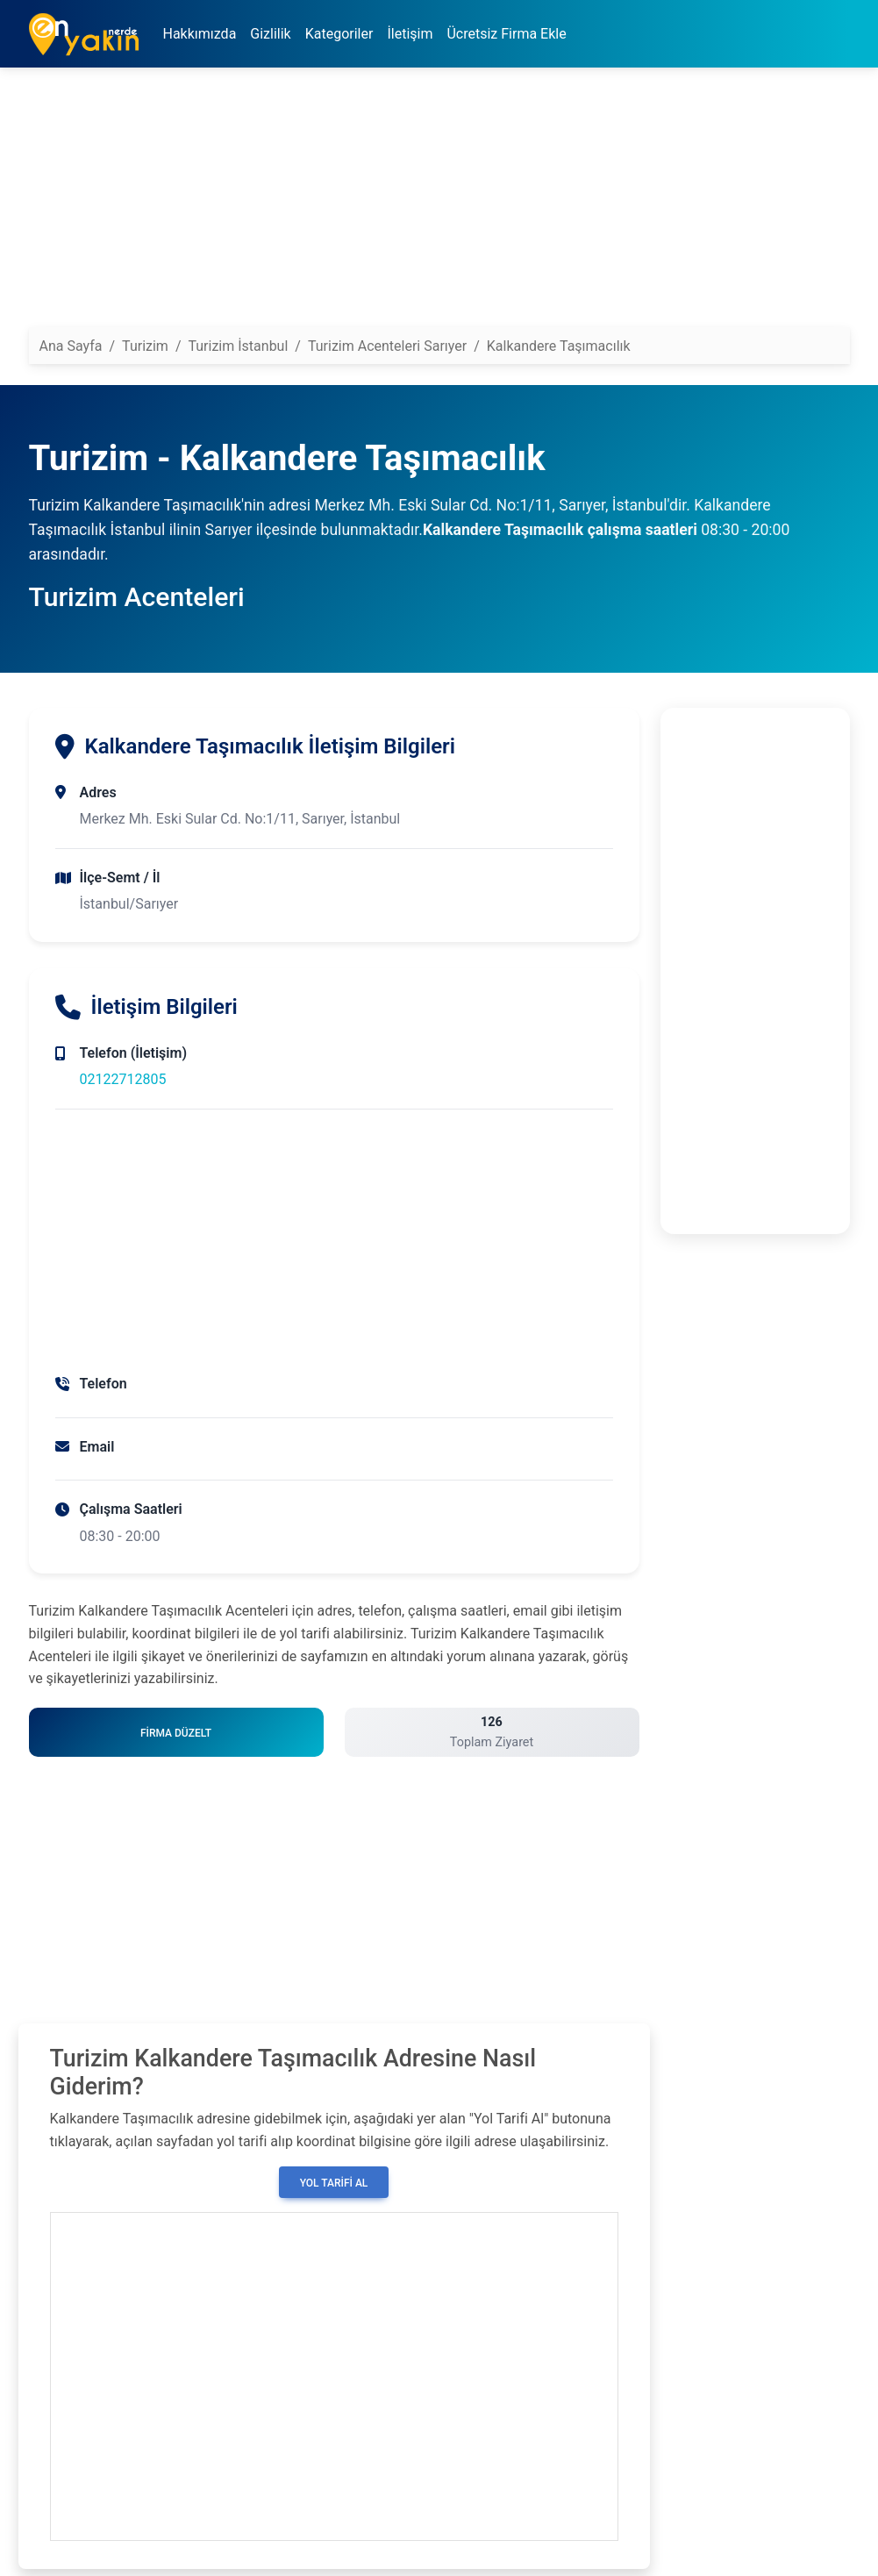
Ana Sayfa (71, 346)
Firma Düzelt (175, 1733)
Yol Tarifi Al (334, 2183)
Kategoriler (339, 33)
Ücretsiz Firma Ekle (506, 33)
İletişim (409, 33)
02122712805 (123, 1079)
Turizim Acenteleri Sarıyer (387, 346)
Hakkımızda (200, 33)
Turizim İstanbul (238, 346)
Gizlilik (270, 33)
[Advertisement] (439, 204)
